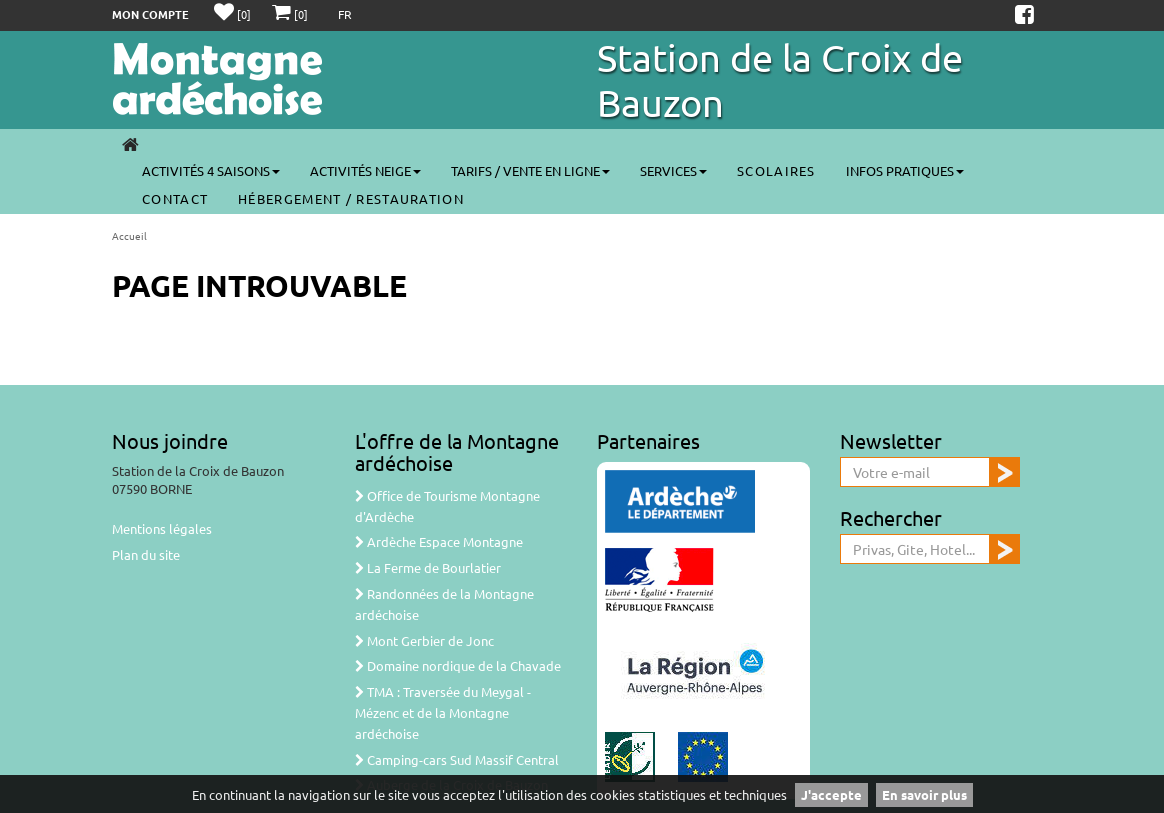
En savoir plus (924, 794)
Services (673, 170)
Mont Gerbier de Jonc (424, 640)
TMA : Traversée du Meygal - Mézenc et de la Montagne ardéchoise (443, 712)
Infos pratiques (905, 170)
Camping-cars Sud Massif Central (457, 759)
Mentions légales (162, 528)
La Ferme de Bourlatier (428, 567)
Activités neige (365, 170)
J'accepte (831, 794)
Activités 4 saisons (211, 170)
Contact (175, 198)
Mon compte (150, 14)
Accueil (129, 235)
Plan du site (146, 554)
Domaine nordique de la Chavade (458, 665)
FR (345, 14)
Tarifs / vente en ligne (530, 170)
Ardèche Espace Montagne (439, 541)
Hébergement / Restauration (351, 198)
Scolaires (776, 170)
